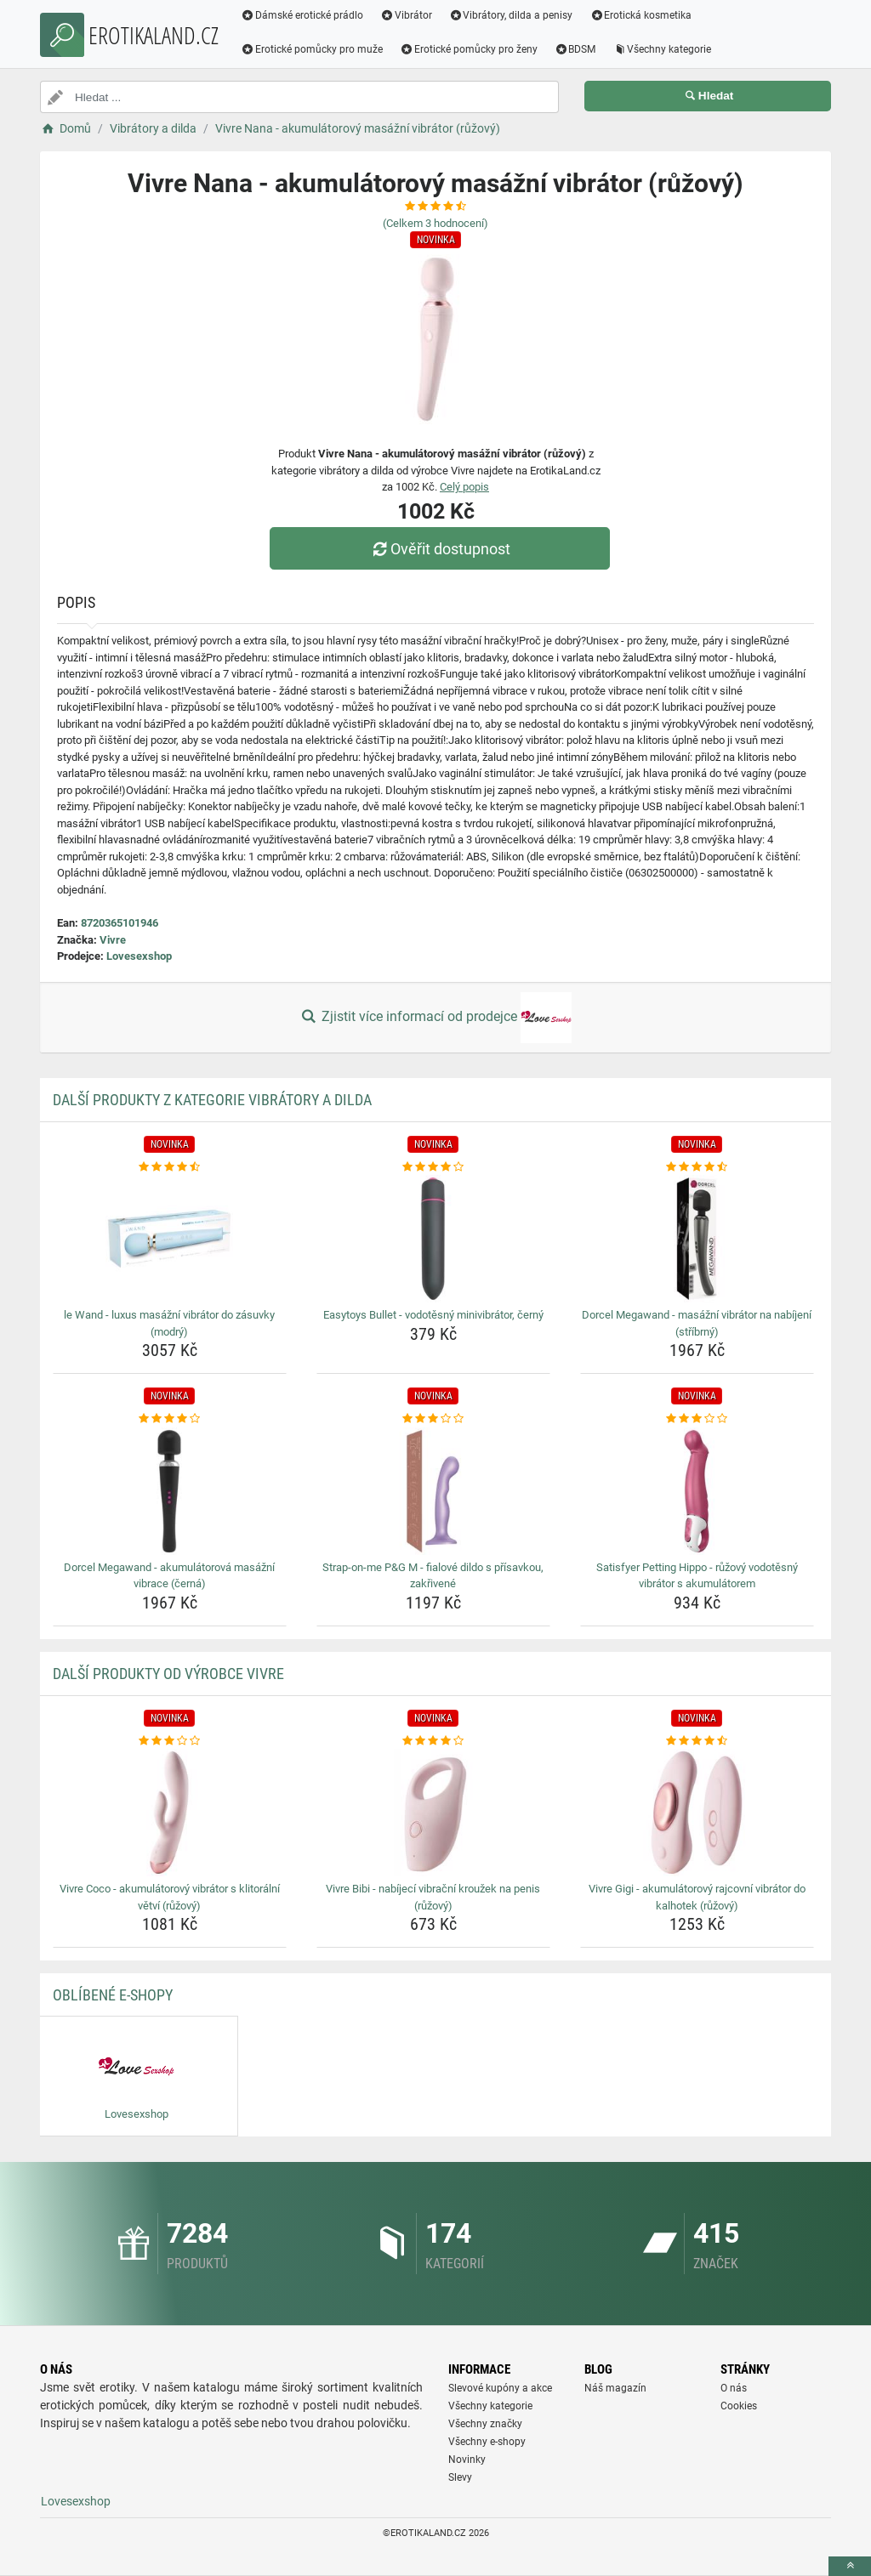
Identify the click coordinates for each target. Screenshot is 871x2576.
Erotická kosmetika (640, 15)
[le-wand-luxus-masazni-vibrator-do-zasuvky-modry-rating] (170, 1167)
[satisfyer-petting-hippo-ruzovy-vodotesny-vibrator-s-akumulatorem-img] (697, 1491)
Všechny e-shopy (487, 2442)
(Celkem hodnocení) (435, 223)
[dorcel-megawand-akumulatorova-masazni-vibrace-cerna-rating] (170, 1418)
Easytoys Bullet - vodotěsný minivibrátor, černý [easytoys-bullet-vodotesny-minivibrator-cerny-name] (433, 1314)
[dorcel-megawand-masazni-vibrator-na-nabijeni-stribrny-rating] (697, 1167)
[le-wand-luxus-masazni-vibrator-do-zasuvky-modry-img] (170, 1238)
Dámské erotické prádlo (302, 15)
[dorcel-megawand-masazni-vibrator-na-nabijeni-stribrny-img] (697, 1238)
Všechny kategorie (661, 49)
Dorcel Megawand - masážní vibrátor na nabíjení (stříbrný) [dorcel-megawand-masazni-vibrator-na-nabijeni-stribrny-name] (696, 1323)
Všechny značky (485, 2424)
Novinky (467, 2459)
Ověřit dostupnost (439, 548)
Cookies (738, 2406)
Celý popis (464, 486)
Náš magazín (615, 2388)
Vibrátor (406, 15)
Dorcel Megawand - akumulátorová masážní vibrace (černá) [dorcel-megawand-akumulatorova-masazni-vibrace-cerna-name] (169, 1576)
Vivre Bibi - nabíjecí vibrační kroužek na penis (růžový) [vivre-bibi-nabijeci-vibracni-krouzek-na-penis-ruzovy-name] (433, 1897)
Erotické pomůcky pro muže (312, 49)
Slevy (460, 2477)
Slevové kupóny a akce (500, 2388)
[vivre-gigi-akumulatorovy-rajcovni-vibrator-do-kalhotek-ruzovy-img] (697, 1812)
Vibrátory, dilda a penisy (511, 15)
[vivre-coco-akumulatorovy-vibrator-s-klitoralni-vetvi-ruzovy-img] (170, 1812)
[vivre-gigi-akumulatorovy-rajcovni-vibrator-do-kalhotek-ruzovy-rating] (697, 1741)
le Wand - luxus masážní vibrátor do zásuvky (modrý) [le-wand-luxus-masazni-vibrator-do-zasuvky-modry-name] (169, 1323)
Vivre (113, 939)
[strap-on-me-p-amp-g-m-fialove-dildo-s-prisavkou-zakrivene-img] (433, 1491)
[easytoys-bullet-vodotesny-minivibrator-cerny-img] (433, 1238)
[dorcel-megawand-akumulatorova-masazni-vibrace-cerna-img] (170, 1491)
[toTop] (849, 2566)
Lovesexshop (139, 956)
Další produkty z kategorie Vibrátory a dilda (212, 1100)
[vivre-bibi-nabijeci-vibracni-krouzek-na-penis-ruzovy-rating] (433, 1741)
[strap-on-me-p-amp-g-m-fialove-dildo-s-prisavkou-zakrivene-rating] (433, 1418)
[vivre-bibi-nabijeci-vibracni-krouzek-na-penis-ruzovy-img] (433, 1812)
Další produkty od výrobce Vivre (168, 1673)
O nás (733, 2388)
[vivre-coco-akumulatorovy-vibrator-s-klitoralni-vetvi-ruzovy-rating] (170, 1741)
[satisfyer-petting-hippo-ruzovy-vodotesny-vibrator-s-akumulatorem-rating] (697, 1418)
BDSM (575, 49)
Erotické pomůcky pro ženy (469, 49)
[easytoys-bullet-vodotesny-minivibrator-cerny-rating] (433, 1167)
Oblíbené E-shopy (113, 1995)
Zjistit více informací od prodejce (435, 1017)
